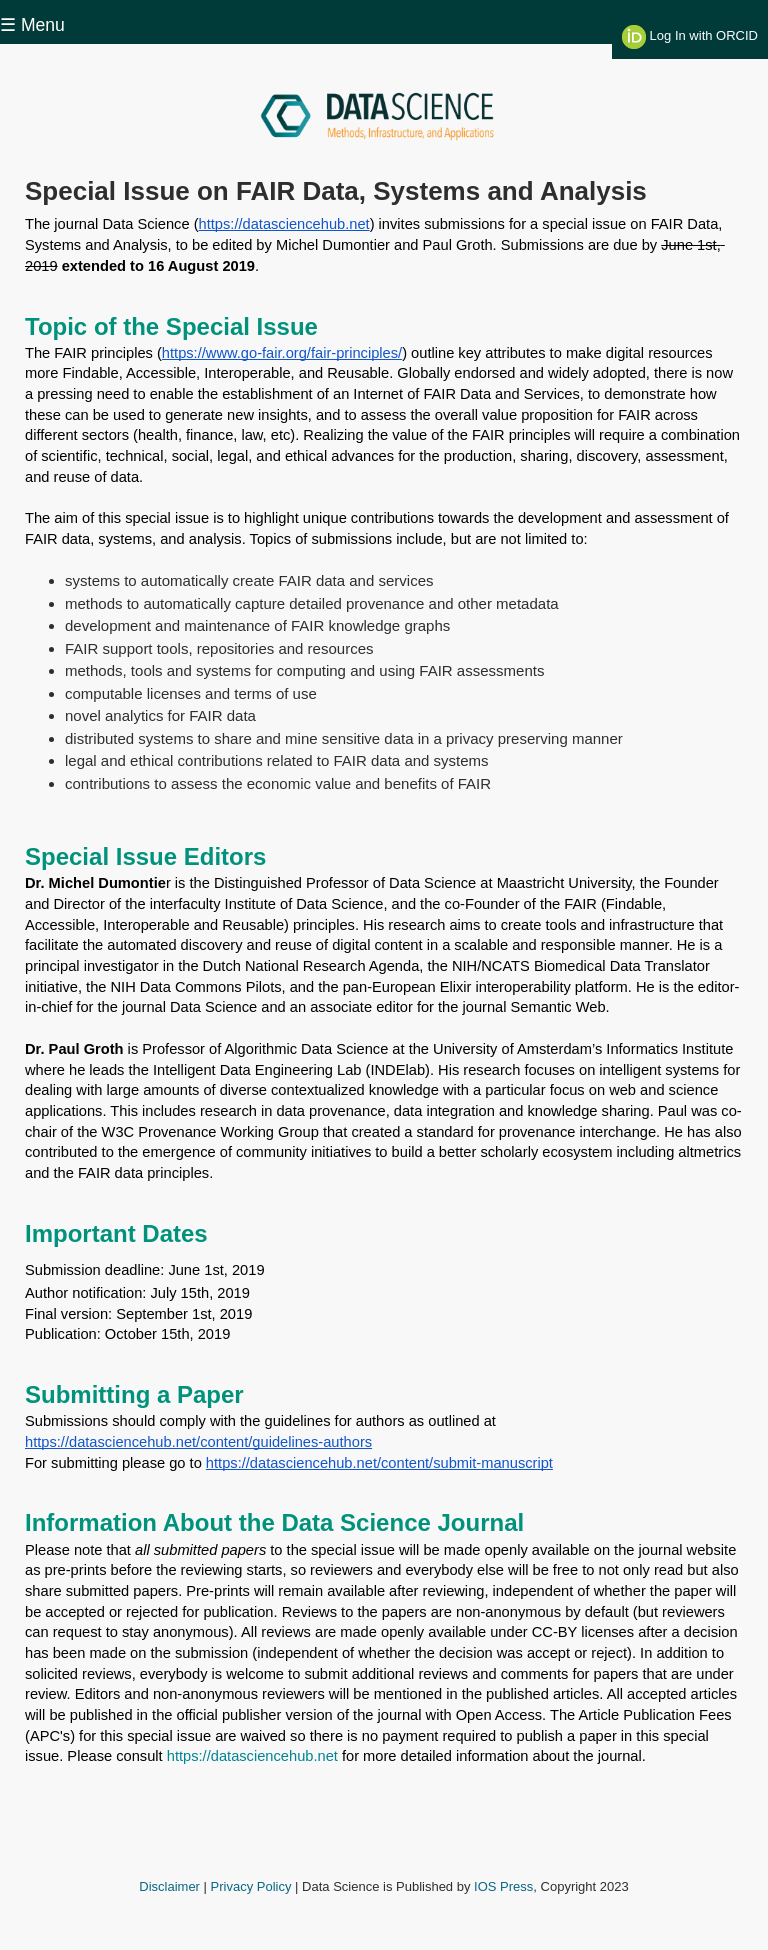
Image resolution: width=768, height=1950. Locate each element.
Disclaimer (169, 1886)
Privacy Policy (251, 1886)
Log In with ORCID (690, 37)
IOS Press (503, 1886)
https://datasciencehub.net (252, 1756)
